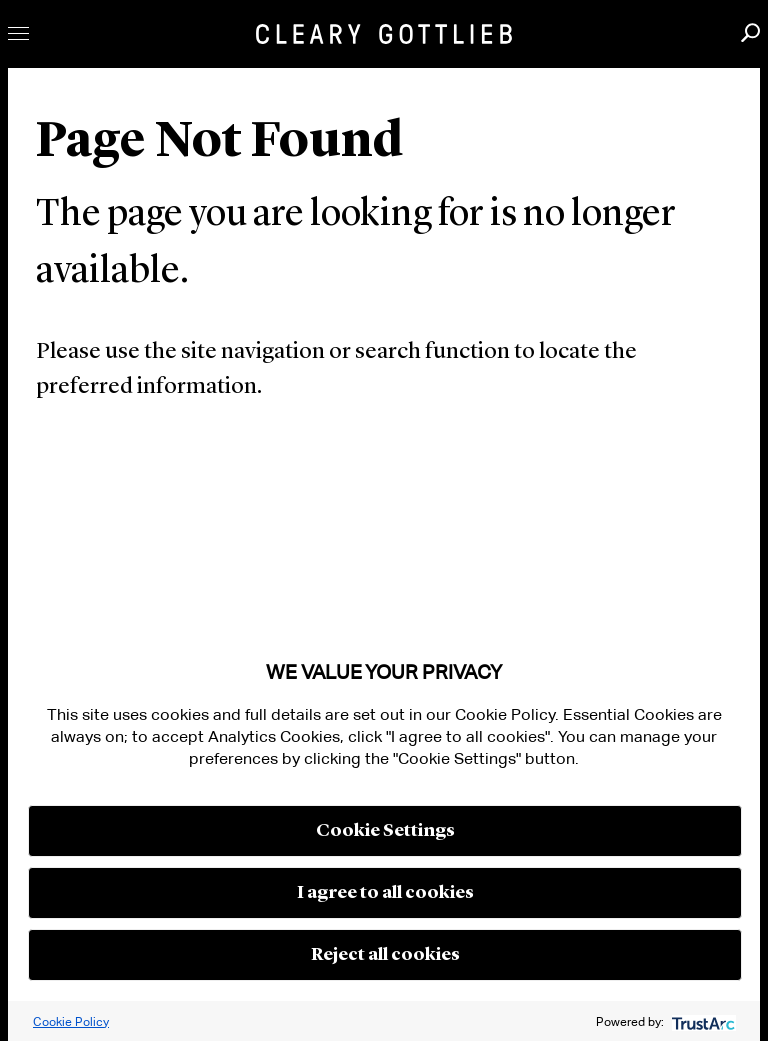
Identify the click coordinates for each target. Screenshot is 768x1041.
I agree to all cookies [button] (385, 893)
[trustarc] (701, 1021)
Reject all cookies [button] (385, 955)
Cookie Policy (71, 1021)
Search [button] (750, 32)
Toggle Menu (18, 33)
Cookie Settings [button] (385, 831)
